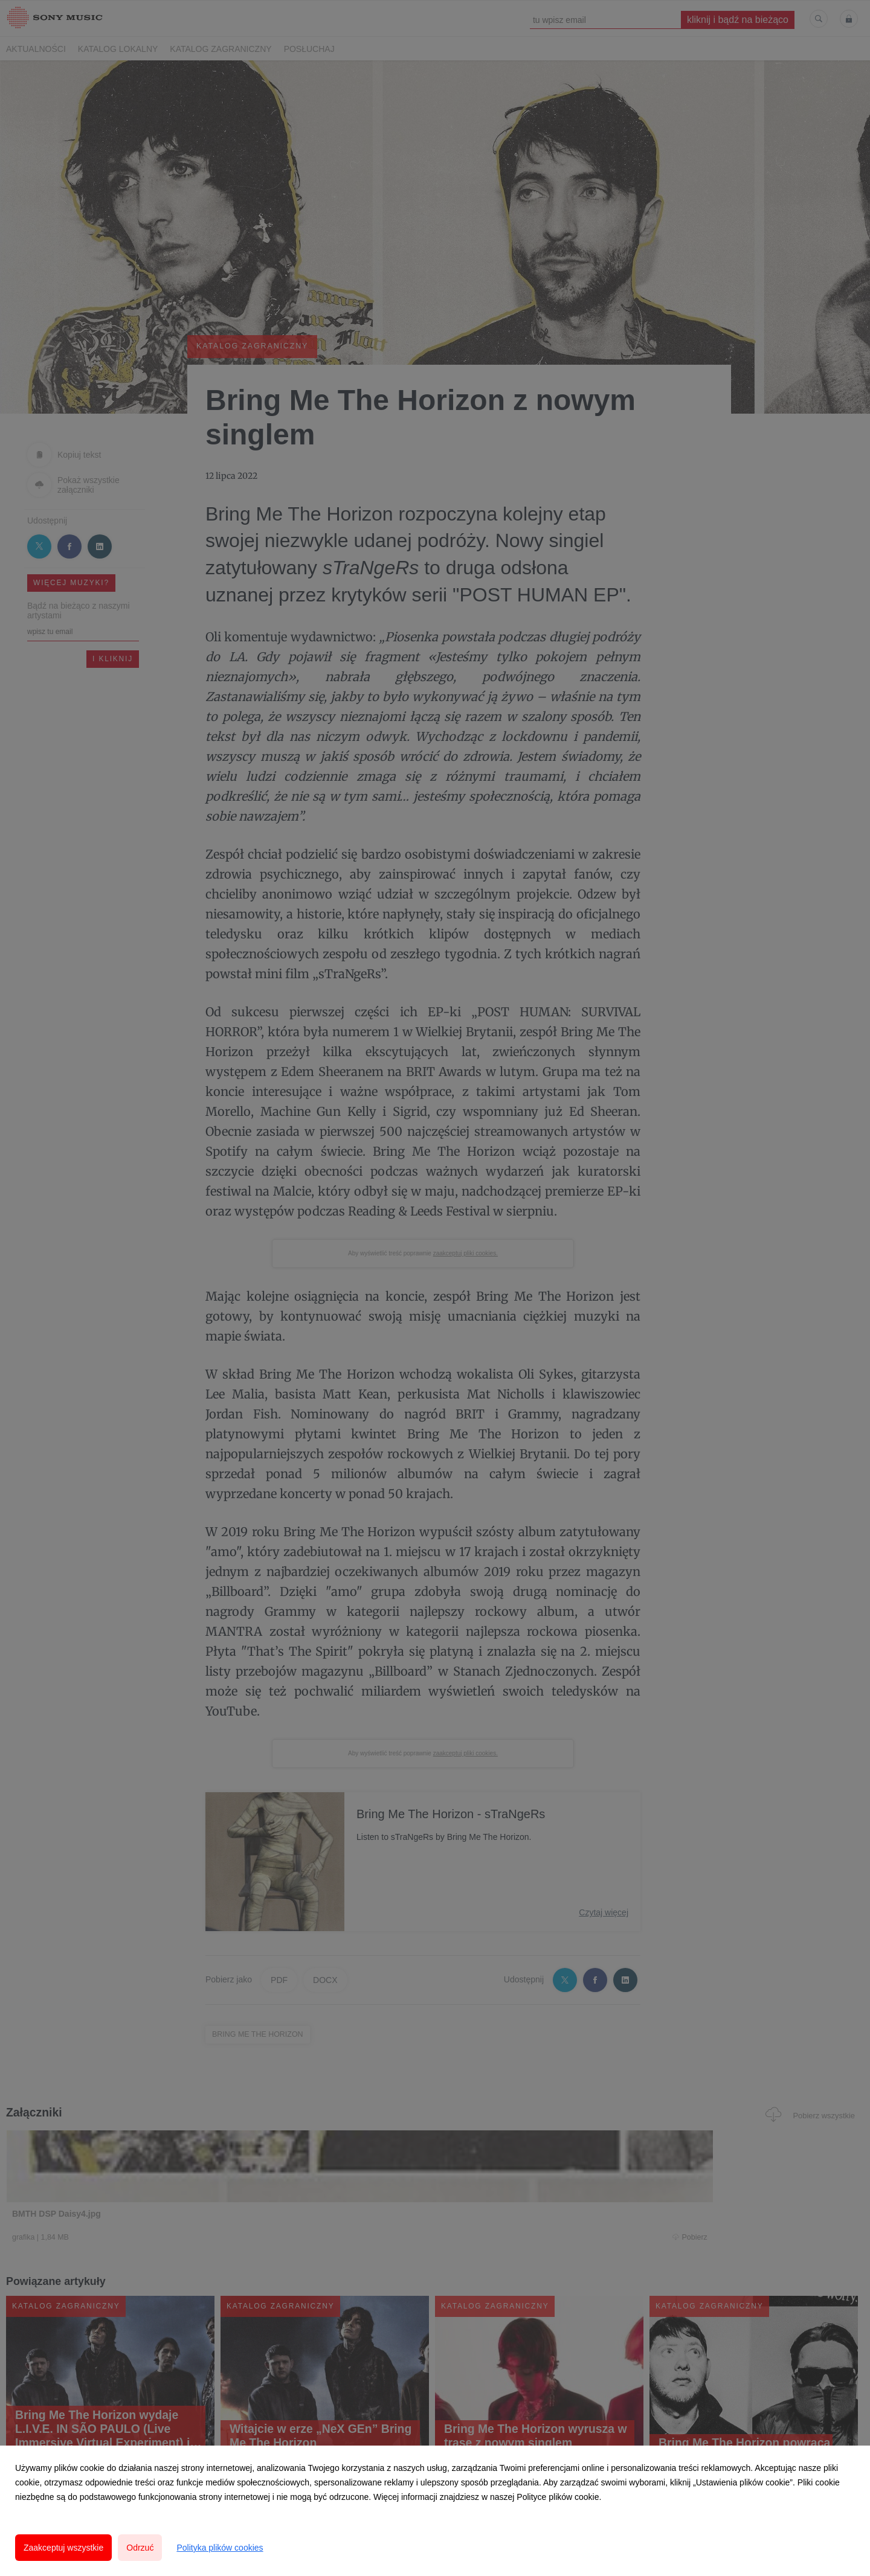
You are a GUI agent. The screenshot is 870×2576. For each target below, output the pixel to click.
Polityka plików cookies (219, 2547)
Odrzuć (139, 2547)
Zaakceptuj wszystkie (63, 2547)
